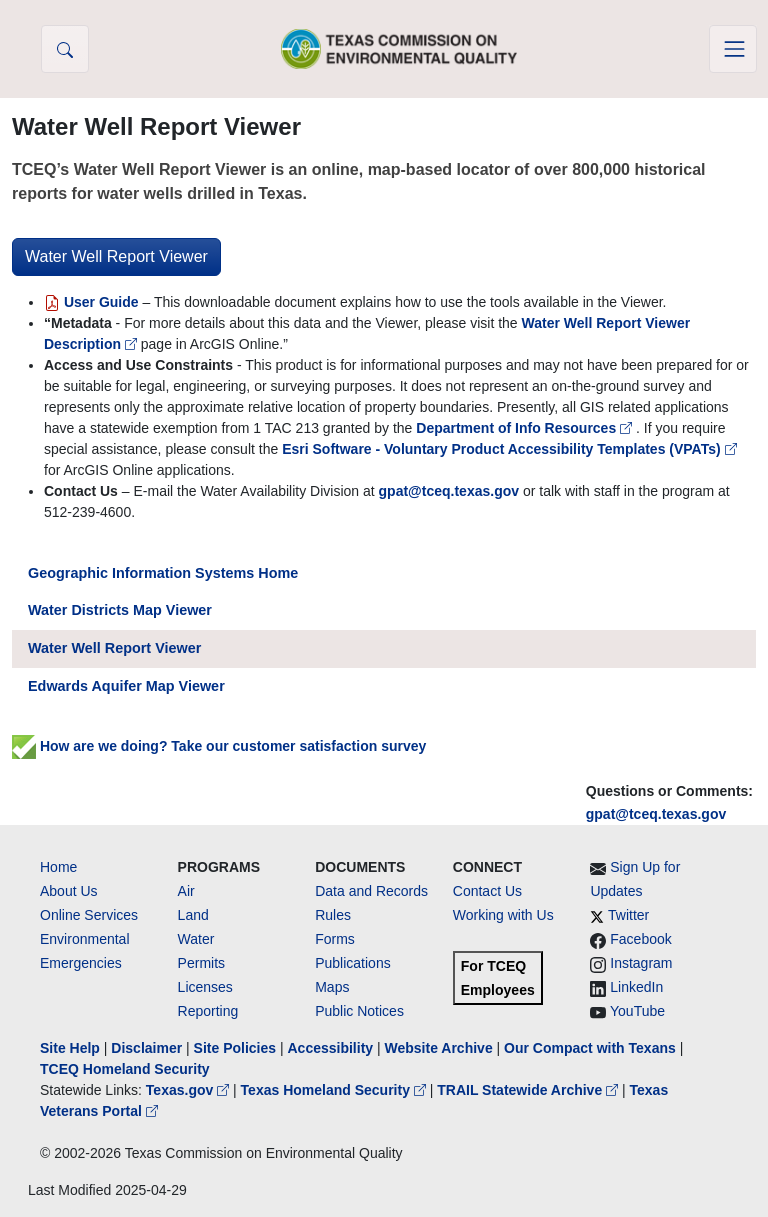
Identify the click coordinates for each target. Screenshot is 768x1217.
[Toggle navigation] (733, 49)
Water (196, 939)
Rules (333, 915)
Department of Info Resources (526, 428)
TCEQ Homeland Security (125, 1069)
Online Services (89, 915)
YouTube (637, 1011)
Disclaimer (146, 1048)
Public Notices (359, 1011)
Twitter (628, 915)
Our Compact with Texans (590, 1048)
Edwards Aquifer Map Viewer (126, 686)
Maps (332, 987)
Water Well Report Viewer (116, 256)
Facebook (640, 939)
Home (58, 867)
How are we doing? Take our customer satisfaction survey (219, 746)
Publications (353, 963)
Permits (201, 963)
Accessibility (332, 1048)
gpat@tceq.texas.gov (656, 814)
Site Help (70, 1048)
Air (186, 891)
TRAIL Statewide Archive (529, 1090)
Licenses (205, 987)
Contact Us (487, 891)
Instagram (641, 963)
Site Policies (235, 1048)
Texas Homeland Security (335, 1090)
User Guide (93, 302)
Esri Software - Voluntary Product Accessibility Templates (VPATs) (509, 449)
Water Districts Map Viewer (120, 610)
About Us (69, 891)
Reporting (208, 1011)
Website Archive (439, 1048)
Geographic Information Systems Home (163, 573)
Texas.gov (189, 1090)
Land (193, 915)
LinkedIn (636, 987)
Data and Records (371, 891)
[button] (65, 49)
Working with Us (503, 915)
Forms (335, 939)
